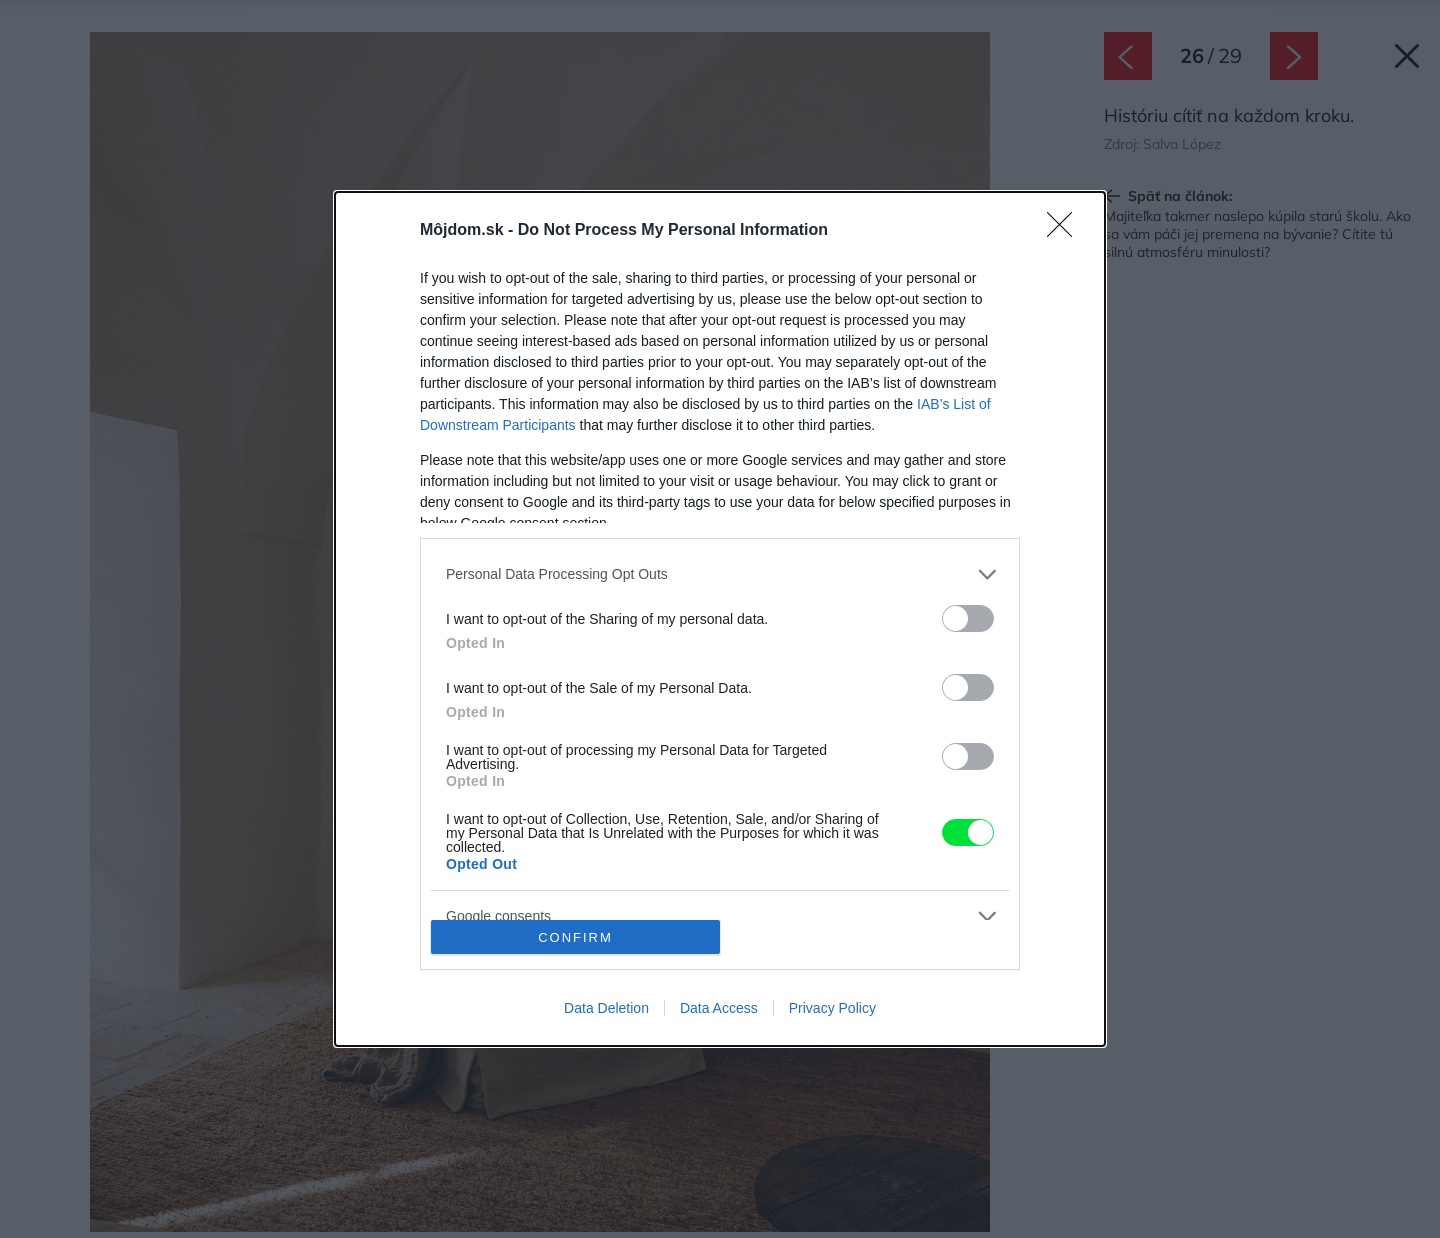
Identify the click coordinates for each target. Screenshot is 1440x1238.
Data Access (719, 1008)
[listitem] (720, 574)
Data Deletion (606, 1008)
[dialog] (720, 619)
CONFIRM (575, 937)
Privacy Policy (832, 1008)
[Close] (1066, 231)
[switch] (968, 618)
